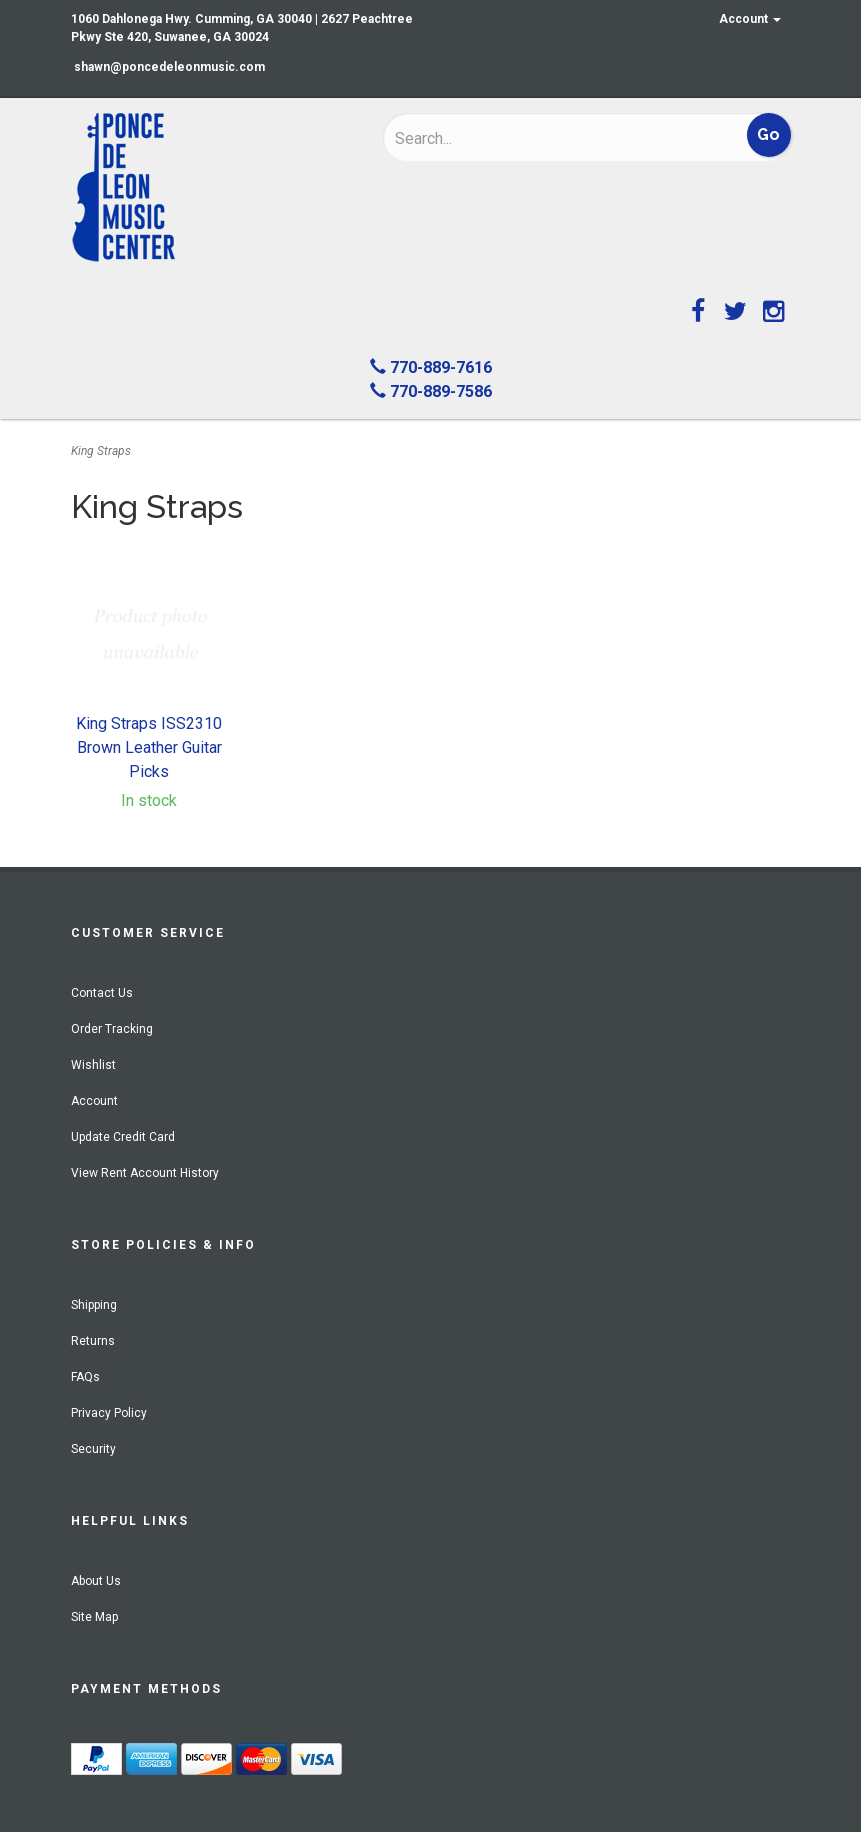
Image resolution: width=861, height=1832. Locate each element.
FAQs (85, 1377)
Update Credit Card (123, 1137)
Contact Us (102, 993)
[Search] (525, 138)
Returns (93, 1341)
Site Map (94, 1617)
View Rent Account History (145, 1173)
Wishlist (93, 1065)
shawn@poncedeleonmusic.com (169, 67)
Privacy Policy (109, 1413)
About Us (96, 1581)
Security (93, 1449)
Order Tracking (112, 1029)
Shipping (94, 1305)
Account (750, 19)
